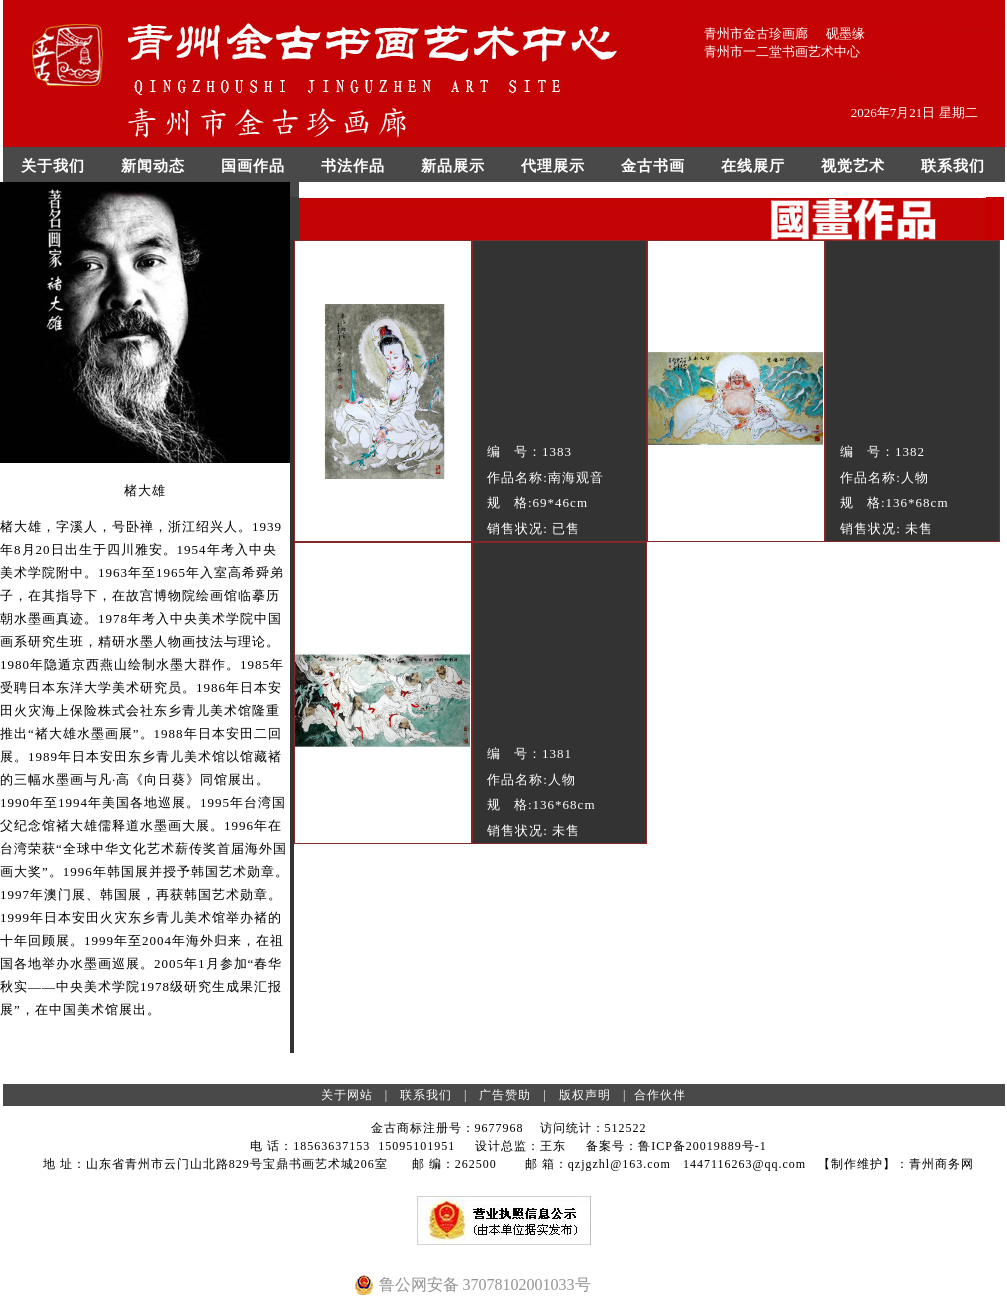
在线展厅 (753, 166)
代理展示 (553, 166)
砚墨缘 (845, 33)
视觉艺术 (853, 166)
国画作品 (253, 166)
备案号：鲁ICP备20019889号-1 (676, 1146)
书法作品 (353, 166)
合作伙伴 (660, 1095)
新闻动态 (153, 166)
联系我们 (953, 166)
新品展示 (453, 166)
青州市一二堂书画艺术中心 (782, 51)
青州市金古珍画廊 (756, 33)
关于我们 (53, 166)
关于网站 (347, 1095)
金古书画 (653, 166)
